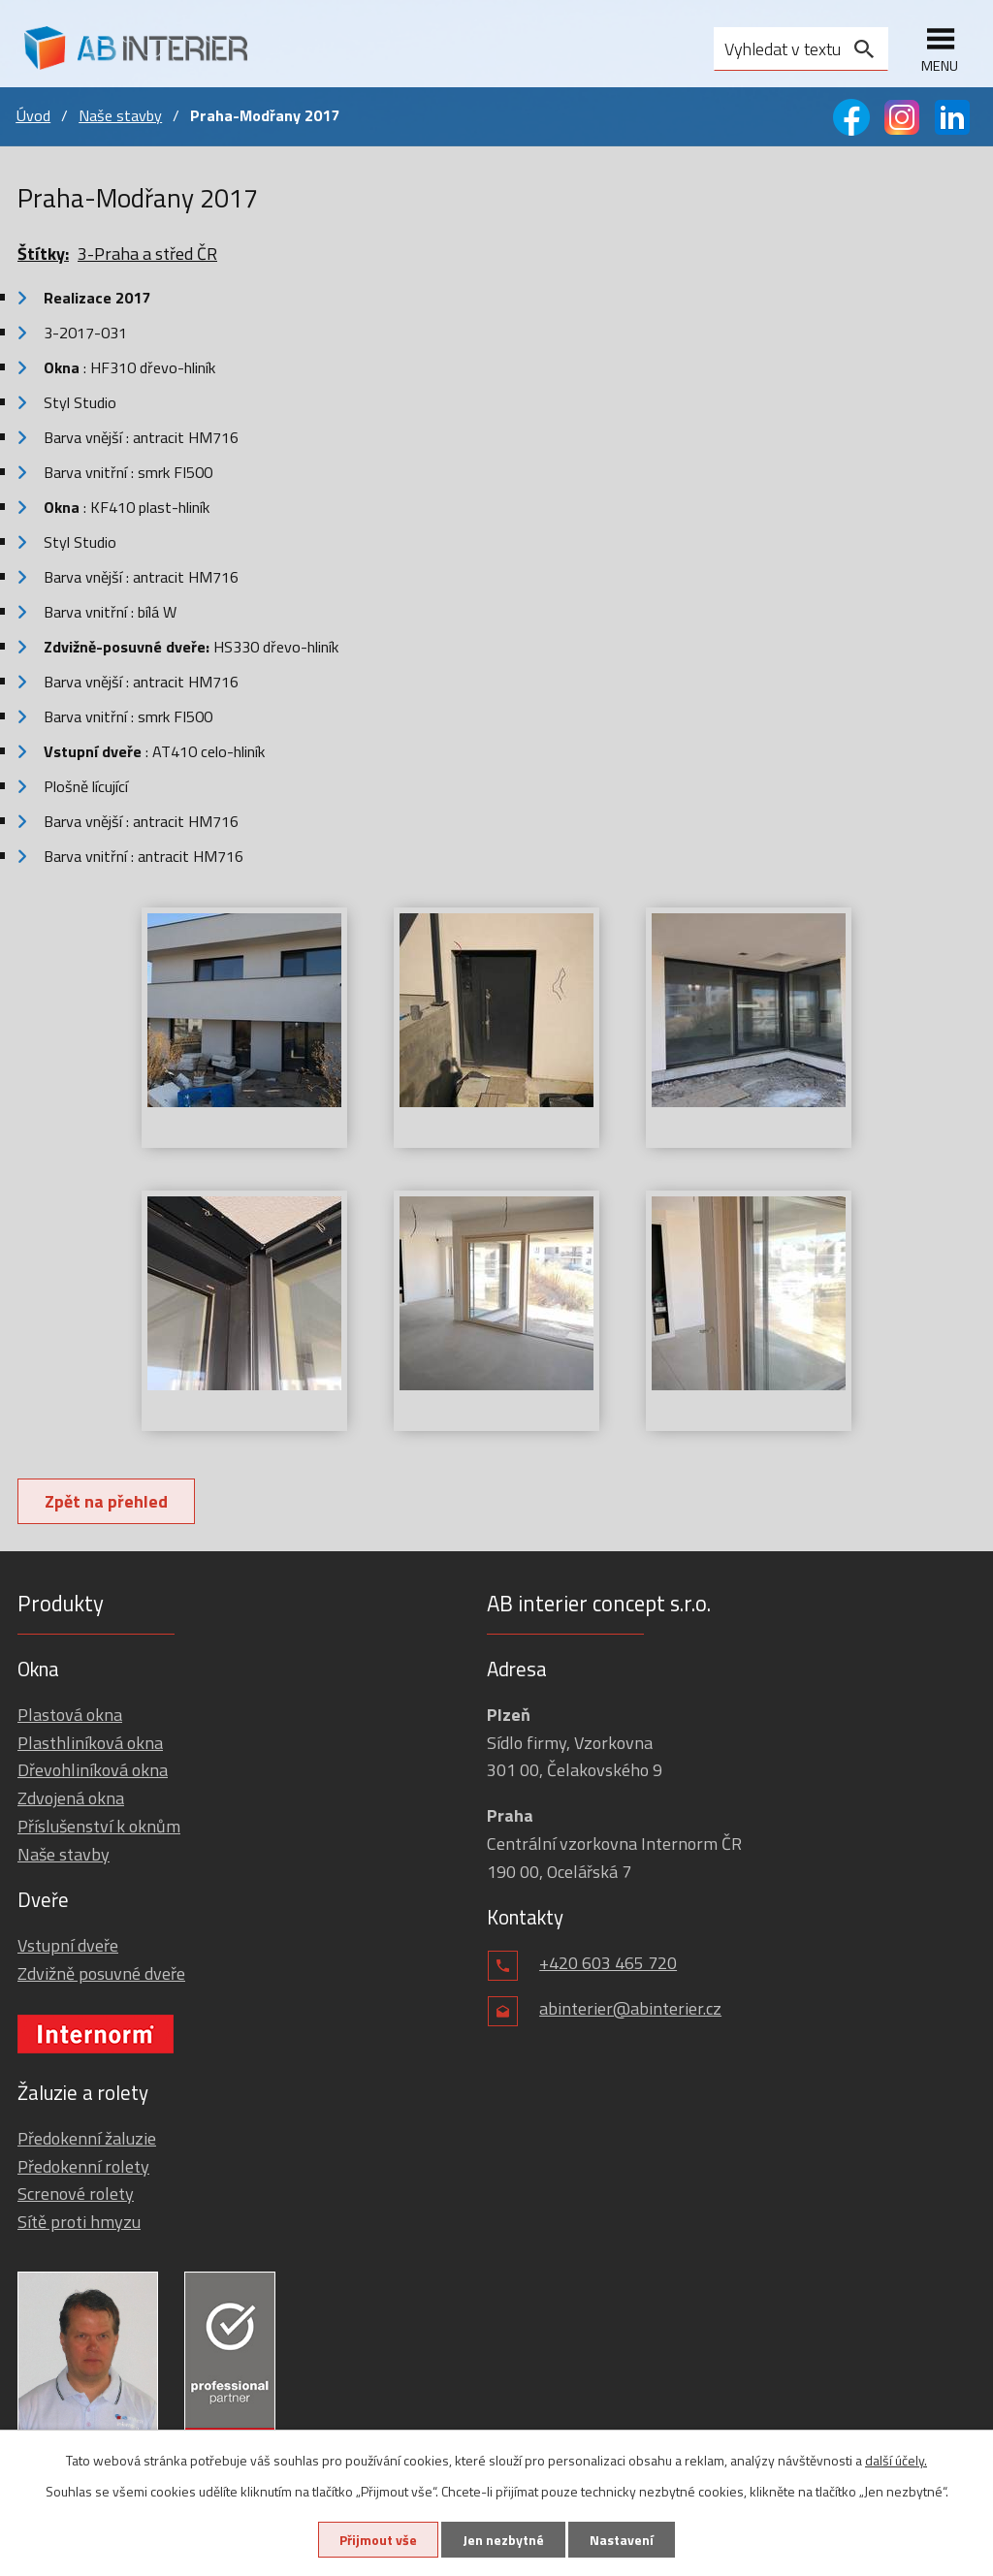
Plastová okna (69, 1714)
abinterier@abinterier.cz (630, 2008)
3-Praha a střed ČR (147, 253)
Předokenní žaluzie (86, 2138)
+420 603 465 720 (608, 1963)
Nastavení (622, 2539)
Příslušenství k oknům (98, 1826)
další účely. (896, 2460)
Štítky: (43, 253)
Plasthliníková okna (90, 1743)
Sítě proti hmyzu (79, 2222)
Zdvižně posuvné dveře (101, 1973)
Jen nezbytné (503, 2539)
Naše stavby (120, 115)
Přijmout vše (378, 2539)
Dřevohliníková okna (92, 1770)
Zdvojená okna (70, 1798)
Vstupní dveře (67, 1945)
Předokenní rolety (83, 2166)
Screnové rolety (75, 2193)
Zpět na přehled (106, 1501)
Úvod (33, 115)
